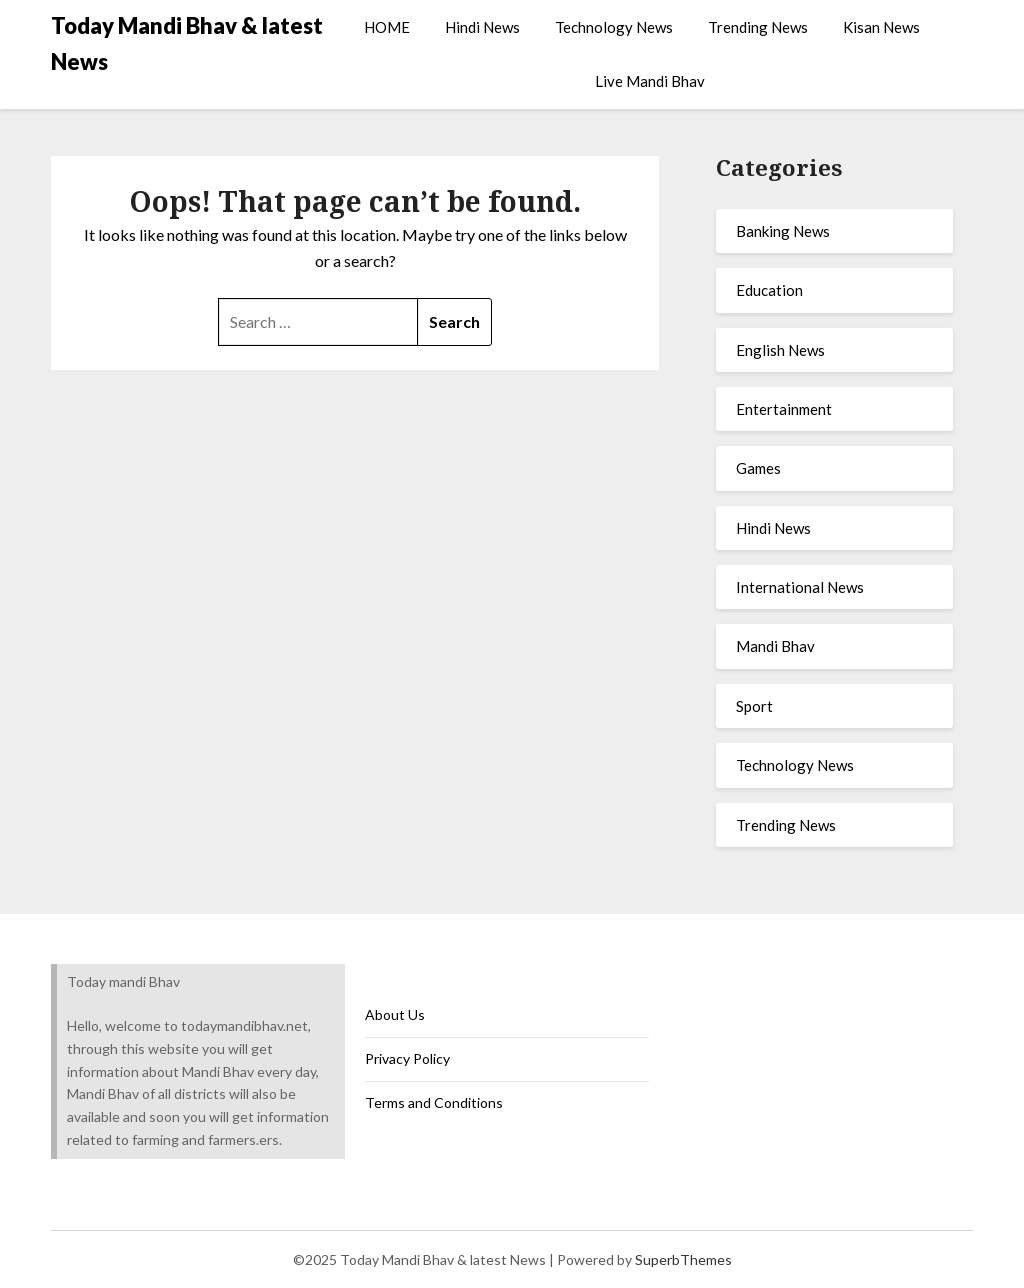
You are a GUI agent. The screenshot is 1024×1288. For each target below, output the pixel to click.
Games (758, 468)
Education (769, 290)
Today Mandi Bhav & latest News (187, 43)
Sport (754, 706)
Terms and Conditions (434, 1102)
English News (780, 350)
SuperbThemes (683, 1259)
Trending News (758, 27)
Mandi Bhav (775, 646)
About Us (395, 1014)
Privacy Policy (407, 1058)
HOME (387, 27)
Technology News (614, 27)
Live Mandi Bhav (650, 81)
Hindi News (482, 27)
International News (800, 587)
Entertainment (784, 409)
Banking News (783, 231)
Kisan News (881, 27)
